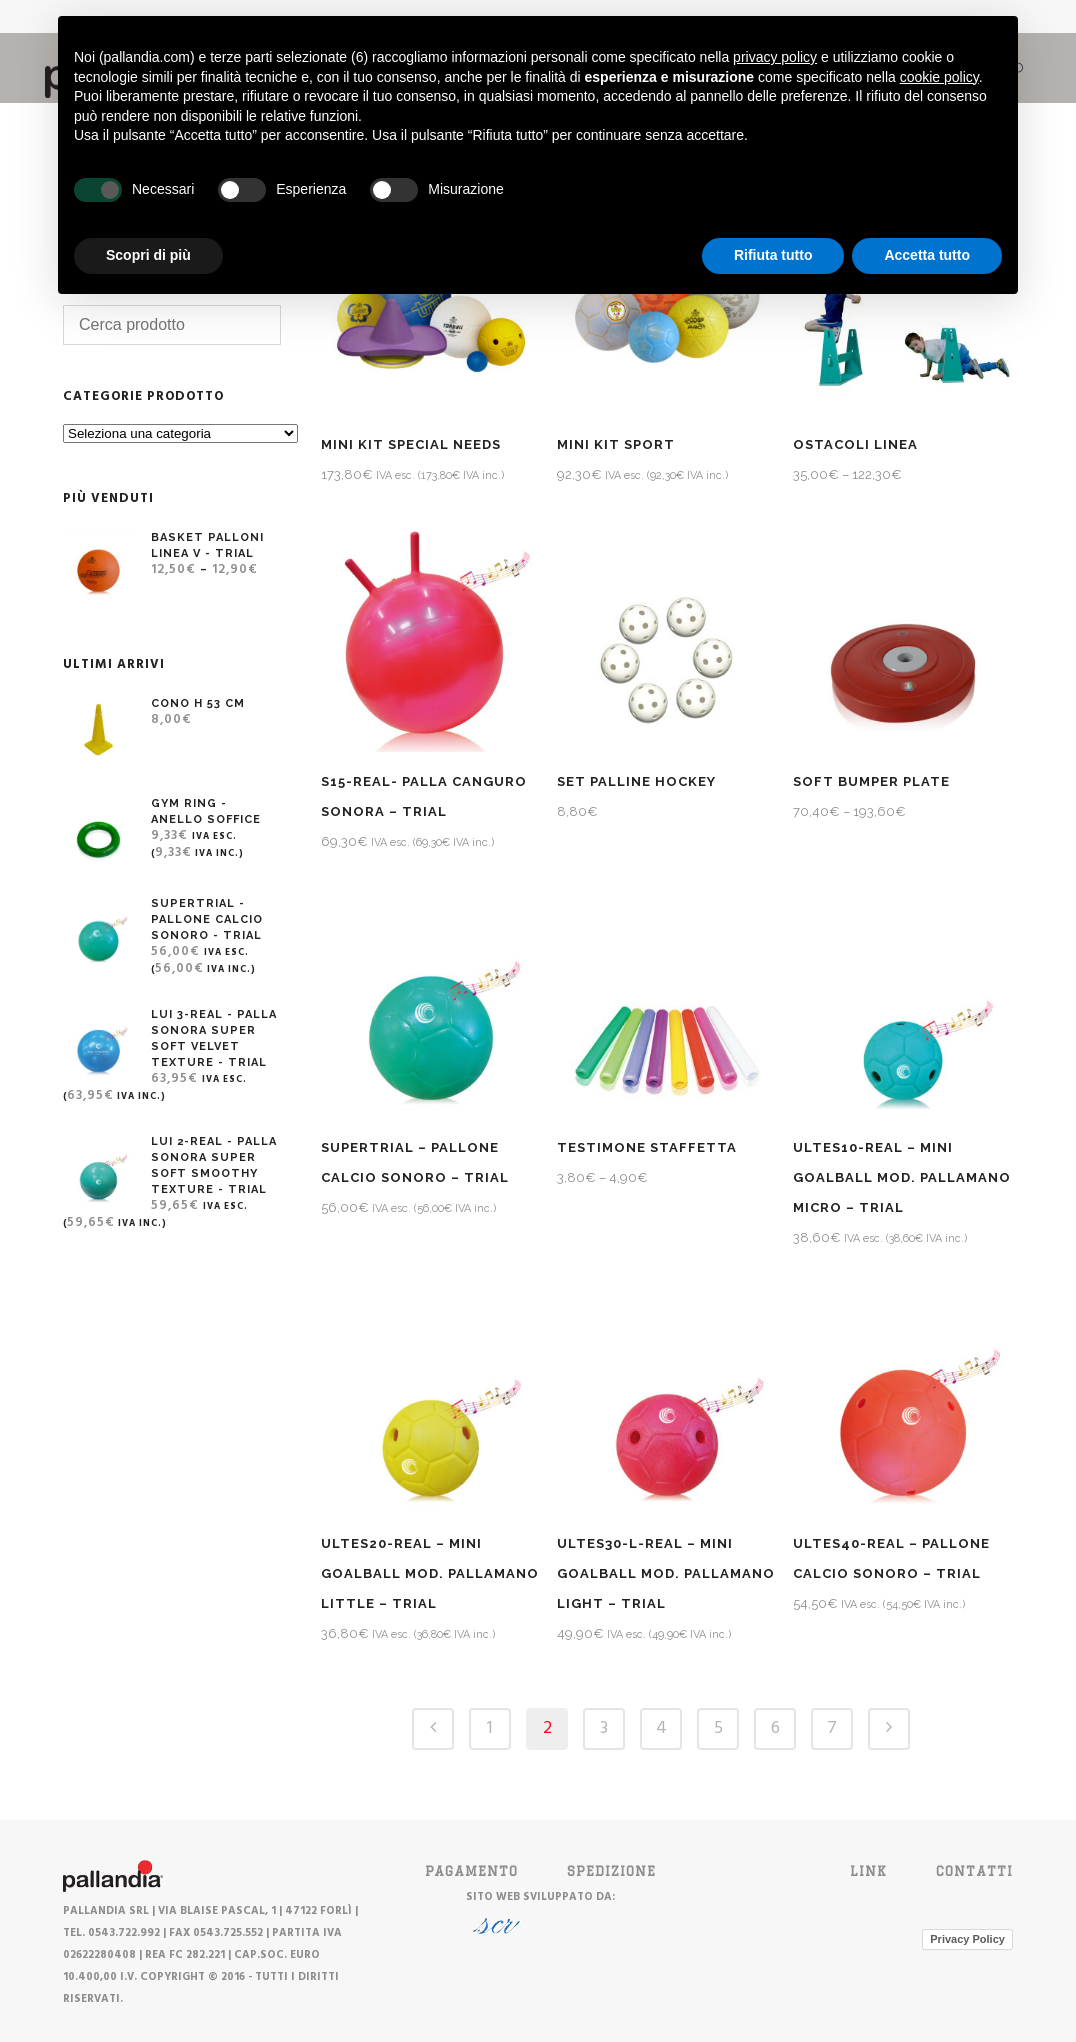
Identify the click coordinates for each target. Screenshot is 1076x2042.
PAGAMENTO (471, 1871)
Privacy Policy (967, 1939)
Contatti (974, 1871)
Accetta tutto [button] (927, 255)
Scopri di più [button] (148, 255)
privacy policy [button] (775, 57)
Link (868, 1871)
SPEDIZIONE (611, 1871)
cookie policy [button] (939, 77)
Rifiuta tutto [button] (773, 255)
